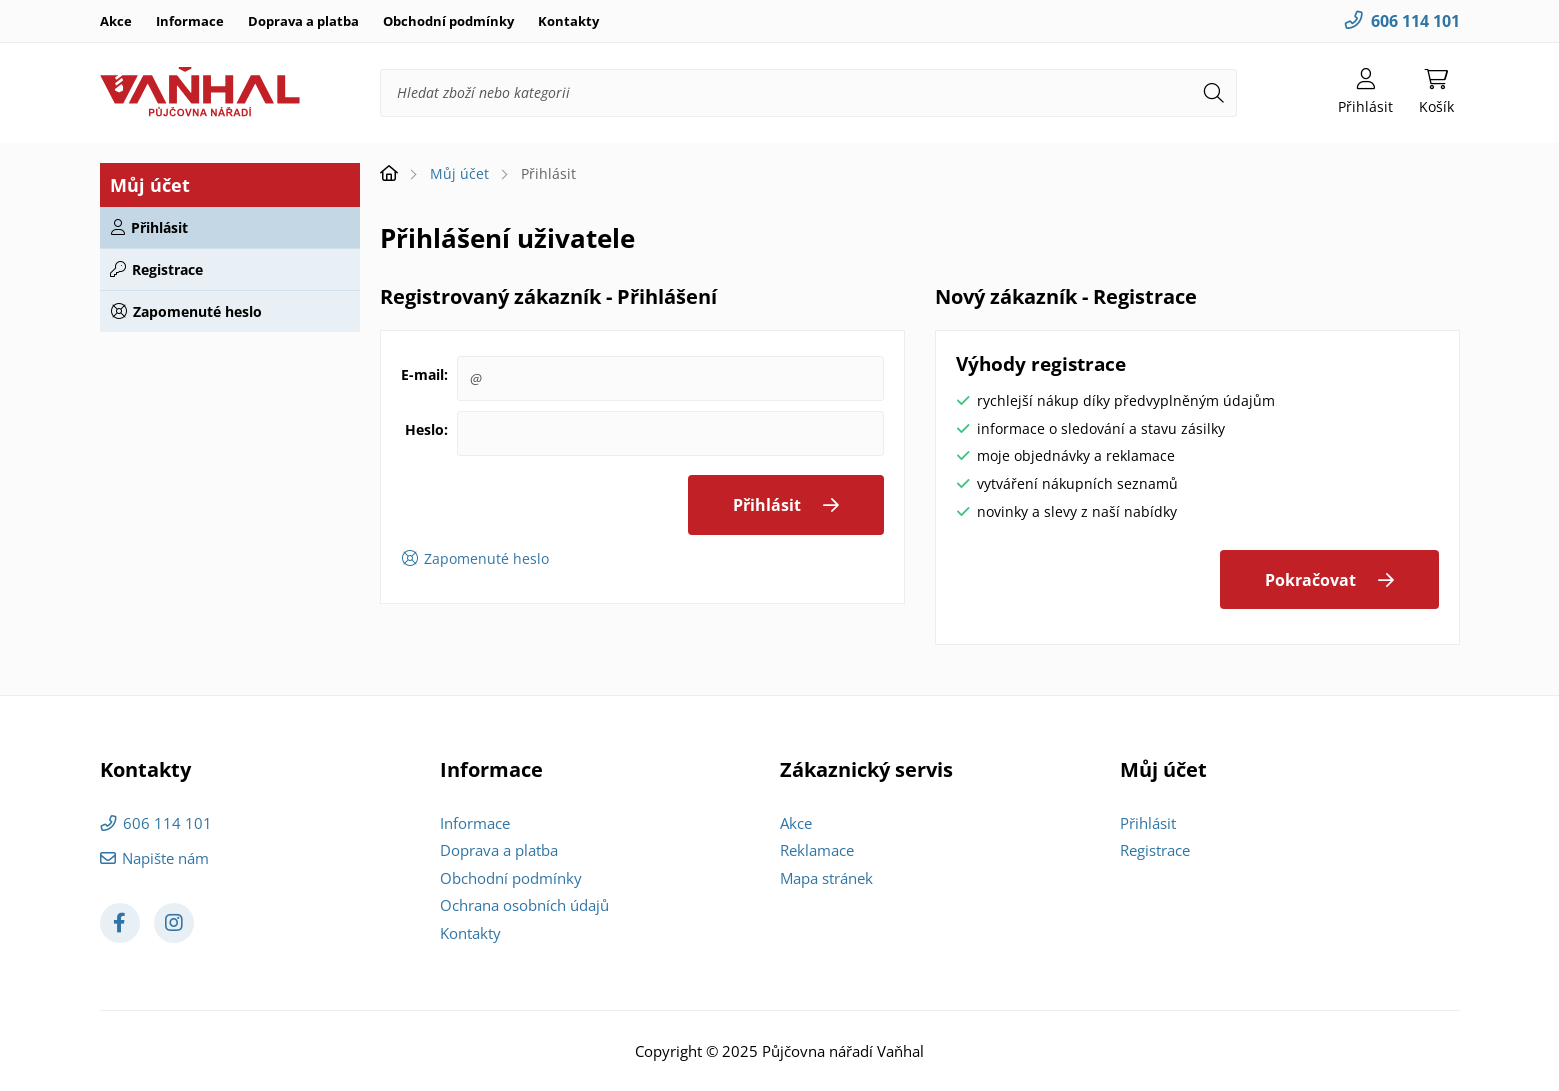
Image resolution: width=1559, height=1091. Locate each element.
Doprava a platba (303, 21)
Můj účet (459, 173)
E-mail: (424, 374)
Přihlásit (159, 227)
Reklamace (817, 850)
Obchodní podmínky (448, 21)
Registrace (167, 269)
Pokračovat (1310, 580)
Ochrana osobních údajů (524, 905)
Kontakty (568, 21)
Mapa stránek (826, 878)
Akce (116, 21)
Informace (190, 21)
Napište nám (165, 858)
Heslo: (426, 429)
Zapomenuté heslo (197, 311)
